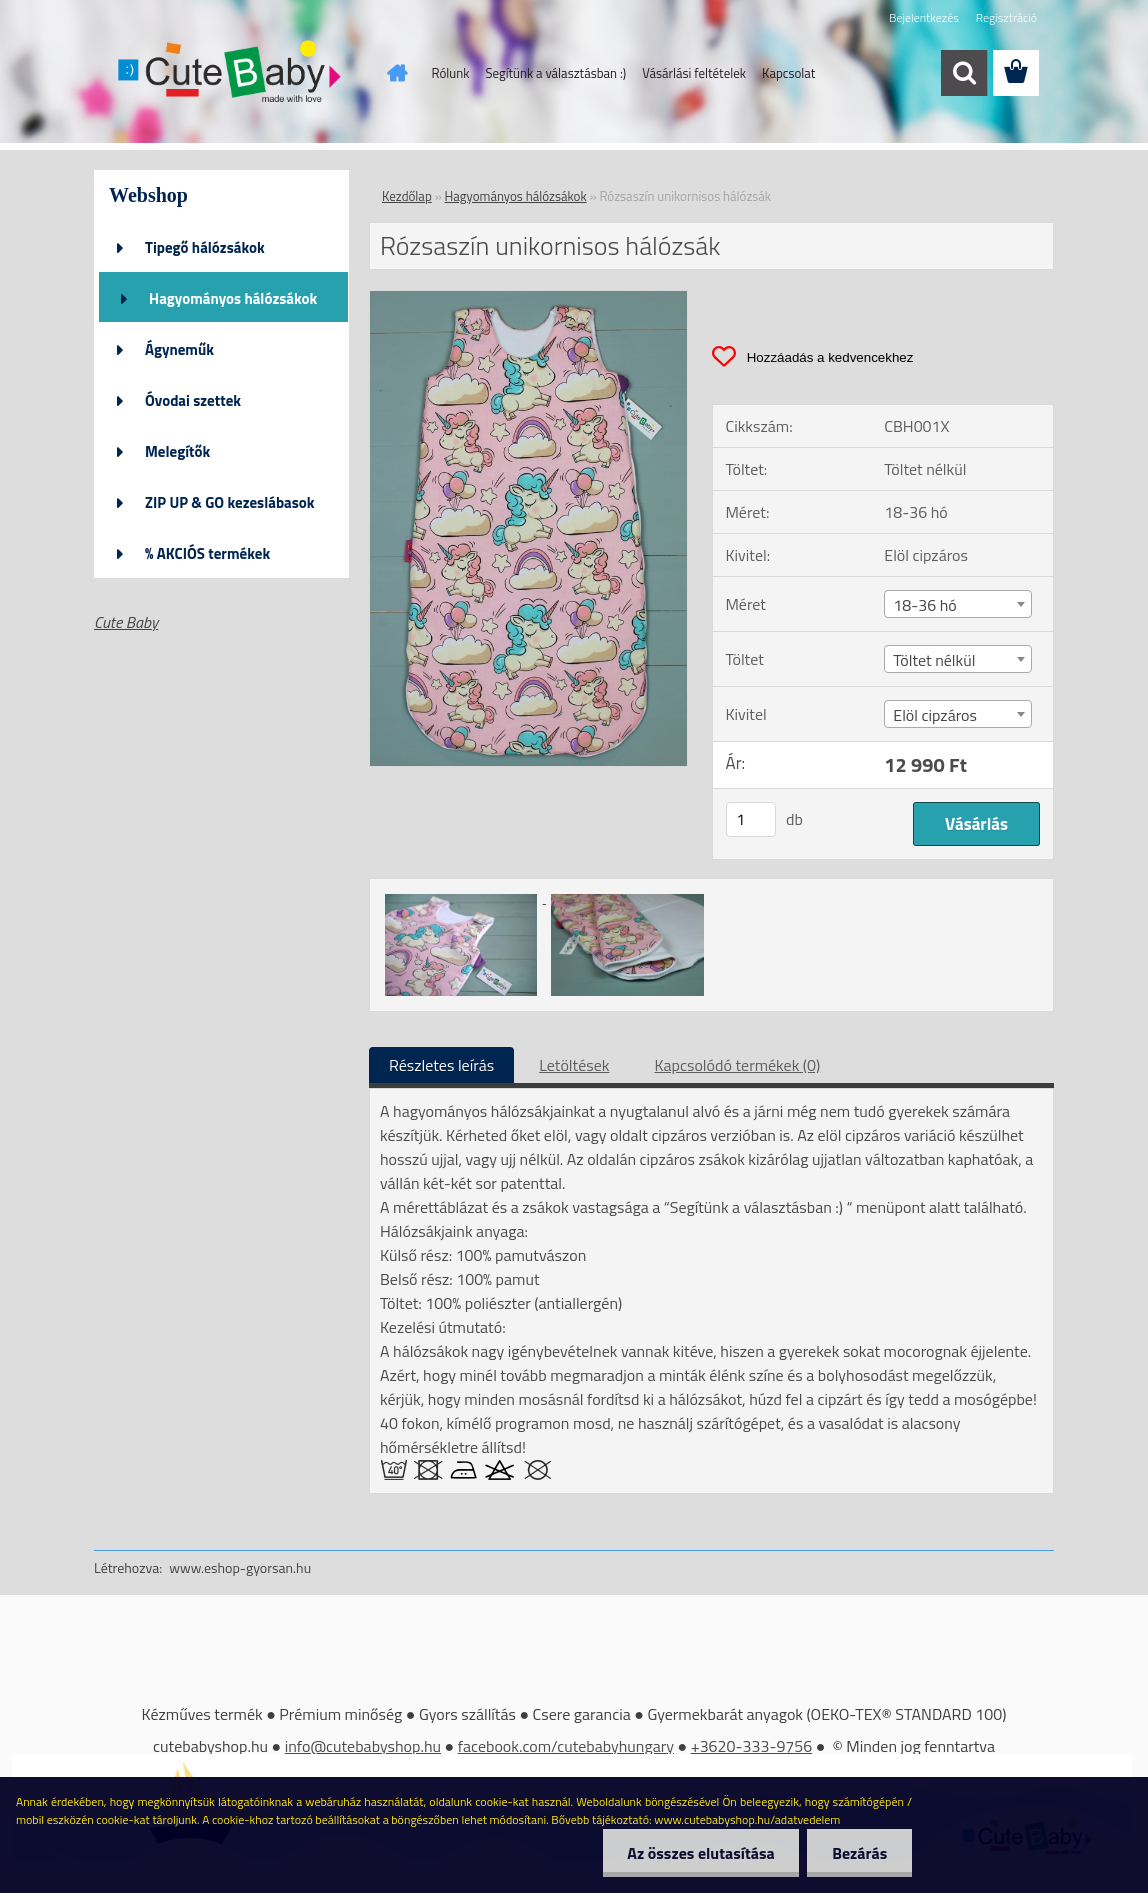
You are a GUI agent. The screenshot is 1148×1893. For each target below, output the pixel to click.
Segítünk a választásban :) (555, 73)
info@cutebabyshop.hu (363, 1746)
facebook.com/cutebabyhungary (566, 1746)
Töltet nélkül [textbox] (934, 660)
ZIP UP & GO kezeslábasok (230, 502)
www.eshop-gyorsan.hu (240, 1567)
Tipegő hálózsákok (205, 247)
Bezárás (859, 1853)
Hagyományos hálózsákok (233, 298)
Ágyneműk (179, 349)
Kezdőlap (407, 196)
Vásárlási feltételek (694, 73)
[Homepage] (394, 73)
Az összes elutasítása (700, 1853)
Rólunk (451, 73)
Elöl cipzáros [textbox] (935, 715)
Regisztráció (1006, 17)
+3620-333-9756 (752, 1746)
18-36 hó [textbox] (924, 605)
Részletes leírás (441, 1065)
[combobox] (958, 604)
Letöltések (574, 1065)
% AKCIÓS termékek (207, 553)
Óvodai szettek (193, 400)
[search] (964, 73)
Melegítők (177, 451)
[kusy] (751, 819)
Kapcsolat (788, 73)
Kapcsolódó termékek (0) (737, 1065)
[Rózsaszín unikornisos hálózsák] (528, 299)
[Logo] (231, 74)
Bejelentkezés (924, 17)
